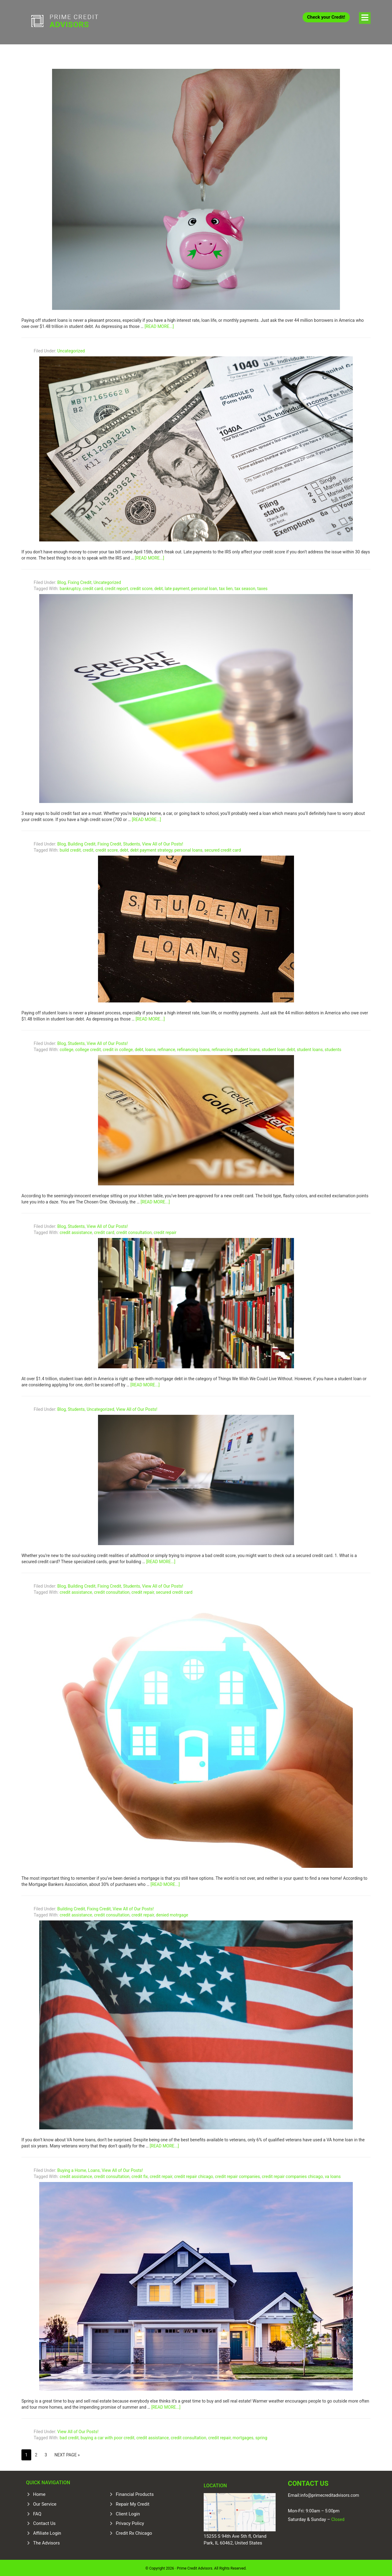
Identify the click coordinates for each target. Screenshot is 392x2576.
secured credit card (222, 848)
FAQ (37, 2512)
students (333, 1048)
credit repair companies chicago (292, 2175)
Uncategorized (71, 349)
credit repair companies (237, 2175)
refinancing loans (193, 1048)
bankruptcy (70, 587)
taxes (262, 587)
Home (39, 2493)
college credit (88, 1048)
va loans (333, 2175)
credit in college (118, 1048)
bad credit (69, 2436)
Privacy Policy (130, 2522)
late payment (177, 587)
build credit (70, 848)
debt (158, 587)
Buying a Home (71, 2168)
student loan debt (278, 1048)
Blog (61, 580)
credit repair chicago (193, 2175)
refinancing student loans (236, 1048)
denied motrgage (172, 1913)
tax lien (226, 587)
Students (131, 842)
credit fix (139, 2175)
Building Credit (82, 842)
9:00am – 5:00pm (322, 2509)
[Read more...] (159, 324)
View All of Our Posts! (162, 842)
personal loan (204, 587)
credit (88, 848)
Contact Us (44, 2522)
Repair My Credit (132, 2502)
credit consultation (134, 1231)
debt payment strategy (151, 848)
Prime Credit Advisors (67, 21)
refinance (166, 1048)
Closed (337, 2517)
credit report (116, 587)
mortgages (243, 2436)
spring (261, 2436)
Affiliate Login (47, 2531)
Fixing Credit (80, 580)
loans (150, 1048)
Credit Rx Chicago (134, 2531)
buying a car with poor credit (107, 2436)
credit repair (165, 1231)
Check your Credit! (326, 17)
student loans (310, 1048)
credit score (141, 587)
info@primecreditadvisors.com (329, 2493)
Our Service (44, 2502)
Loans (94, 2168)
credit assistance (76, 1231)
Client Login (128, 2512)
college (67, 1048)
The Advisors (46, 2541)
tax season (245, 587)
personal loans (188, 848)
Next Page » (67, 2453)
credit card (92, 587)
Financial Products (135, 2493)
